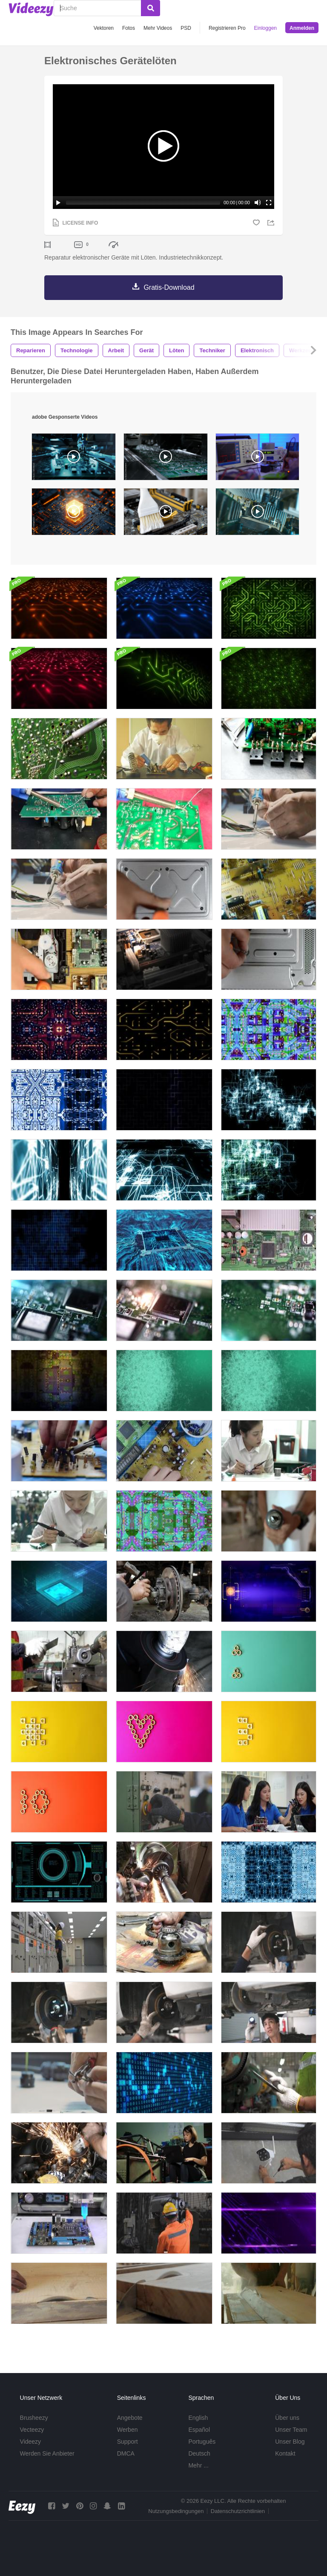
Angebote (130, 2417)
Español (199, 2429)
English (198, 2417)
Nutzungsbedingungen (176, 2511)
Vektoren (104, 28)
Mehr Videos (157, 28)
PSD (186, 28)
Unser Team (291, 2429)
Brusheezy (34, 2417)
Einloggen (265, 28)
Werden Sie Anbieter (47, 2453)
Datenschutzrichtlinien (238, 2511)
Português (201, 2441)
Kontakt (285, 2453)
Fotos (128, 28)
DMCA (126, 2453)
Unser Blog (289, 2441)
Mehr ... (198, 2465)
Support (127, 2441)
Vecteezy (32, 2429)
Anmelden (302, 28)
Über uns (287, 2417)
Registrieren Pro (227, 28)
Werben (127, 2429)
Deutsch (199, 2453)
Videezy (30, 2441)
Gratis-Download (168, 287)
